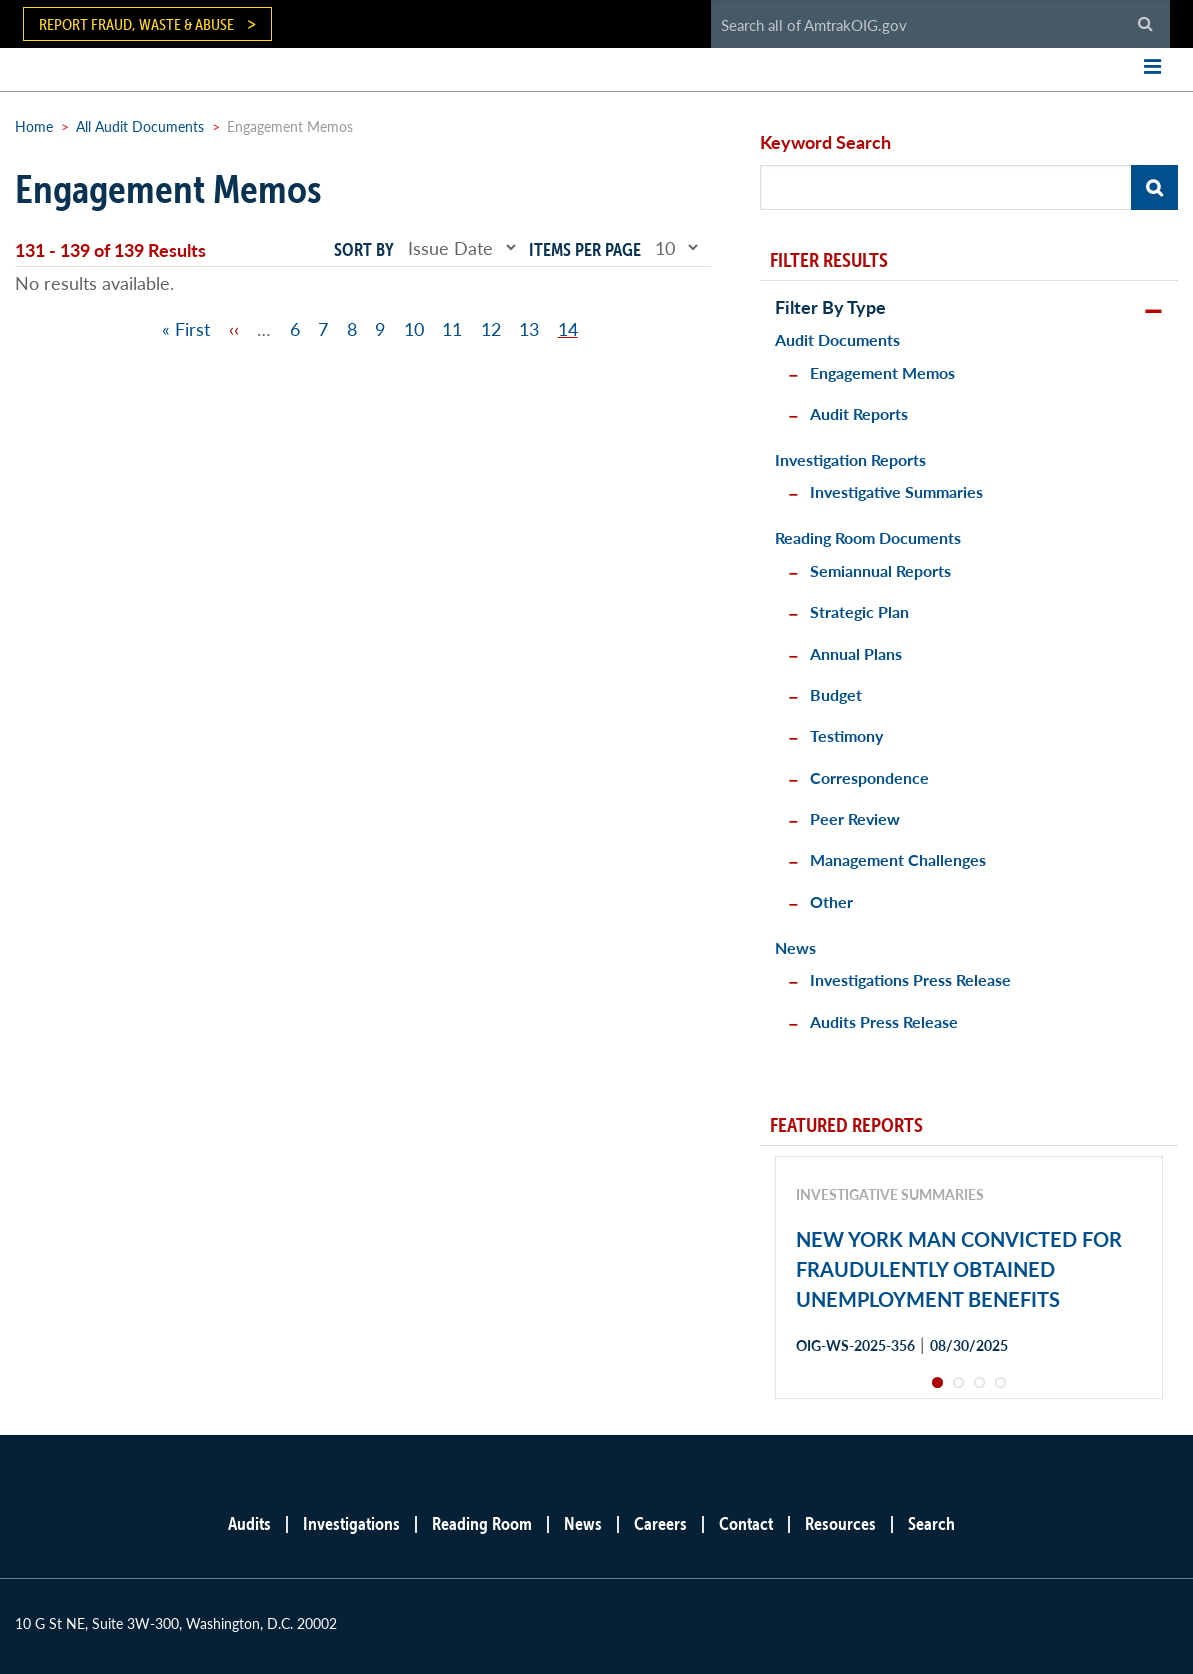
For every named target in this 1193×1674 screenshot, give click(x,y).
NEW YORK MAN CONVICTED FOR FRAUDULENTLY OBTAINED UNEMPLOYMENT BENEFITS (959, 1269)
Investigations (351, 1523)
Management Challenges (898, 859)
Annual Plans (856, 653)
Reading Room (482, 1523)
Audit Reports (859, 413)
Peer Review (855, 818)
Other (831, 901)
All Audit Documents (140, 126)
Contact (746, 1523)
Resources (840, 1523)
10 (414, 328)
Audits (249, 1523)
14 (568, 328)
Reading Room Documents (868, 537)
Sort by (364, 249)
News (795, 947)
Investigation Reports (850, 459)
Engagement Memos (882, 372)
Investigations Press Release (910, 979)
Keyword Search (825, 141)
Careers (660, 1523)
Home (34, 126)
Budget (836, 694)
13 (529, 328)
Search (931, 1523)
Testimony (846, 735)
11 (452, 328)
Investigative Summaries (896, 491)
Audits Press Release (884, 1021)
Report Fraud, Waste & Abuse (136, 24)
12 (491, 328)
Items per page (585, 249)
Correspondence (869, 777)
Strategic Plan (859, 611)
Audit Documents (837, 339)
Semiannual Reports (880, 570)
